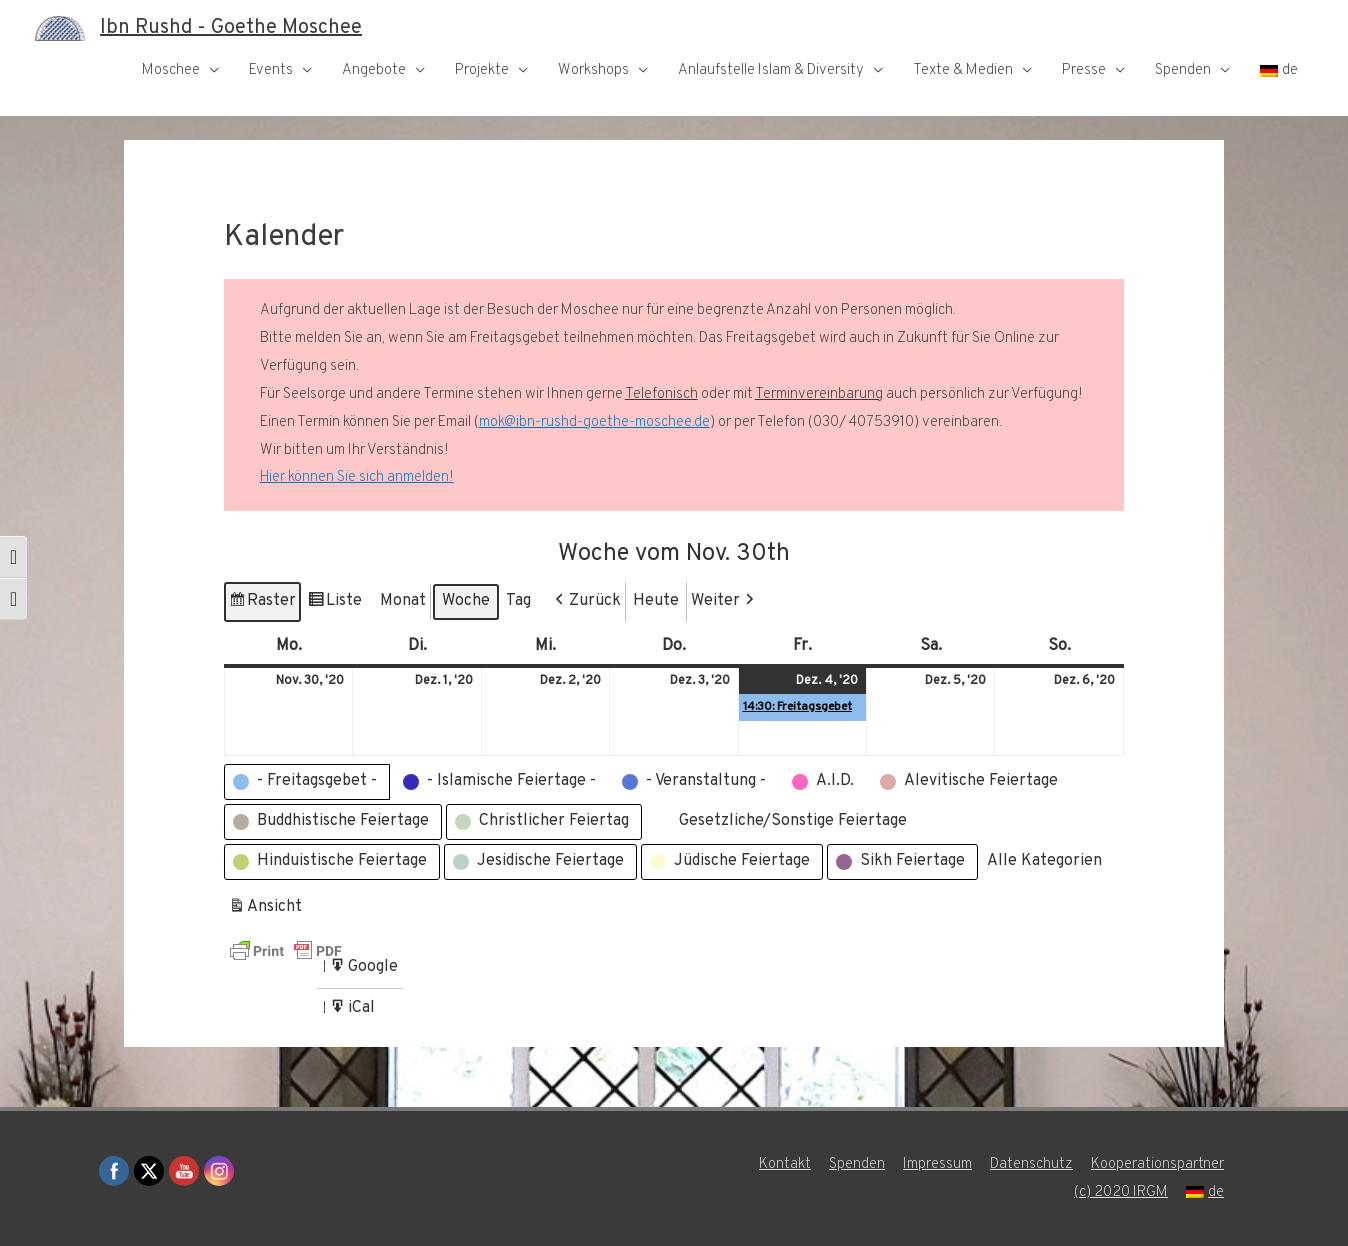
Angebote (374, 70)
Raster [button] (262, 604)
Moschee (171, 70)
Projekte (482, 70)
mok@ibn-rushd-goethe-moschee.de (594, 422)
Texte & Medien (963, 70)
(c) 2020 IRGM (1121, 1192)
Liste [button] (334, 604)
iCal (354, 1011)
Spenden (1183, 70)
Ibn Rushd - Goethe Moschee (231, 28)
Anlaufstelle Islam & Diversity (771, 70)
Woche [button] (466, 601)
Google (363, 970)
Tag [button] (518, 601)
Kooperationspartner (1157, 1164)
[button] (586, 602)
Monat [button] (403, 601)
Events (271, 70)
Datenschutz (1031, 1164)
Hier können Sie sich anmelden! (357, 477)
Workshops (593, 70)
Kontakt (785, 1164)
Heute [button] (656, 601)
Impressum (937, 1164)
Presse (1084, 70)
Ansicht (267, 910)
